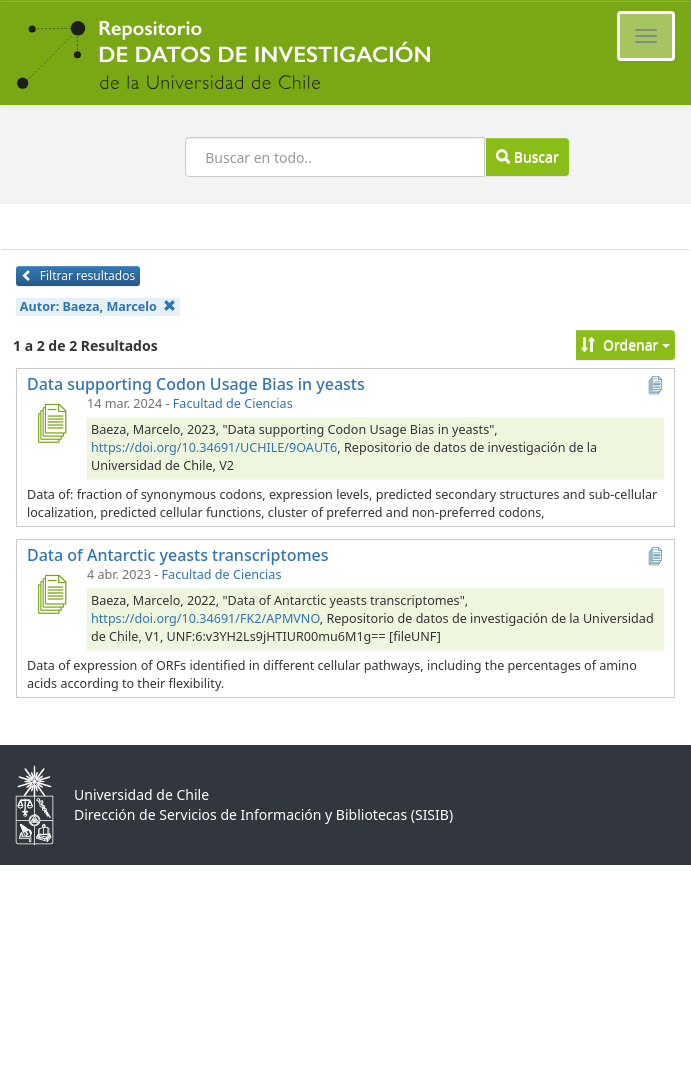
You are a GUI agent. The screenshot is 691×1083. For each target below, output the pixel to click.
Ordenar (625, 344)
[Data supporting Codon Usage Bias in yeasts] (51, 423)
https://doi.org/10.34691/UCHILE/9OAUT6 (214, 447)
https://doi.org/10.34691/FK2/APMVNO (205, 618)
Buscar (527, 156)
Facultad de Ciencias (233, 403)
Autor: (98, 306)
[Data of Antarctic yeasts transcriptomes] (51, 594)
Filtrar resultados (78, 275)
